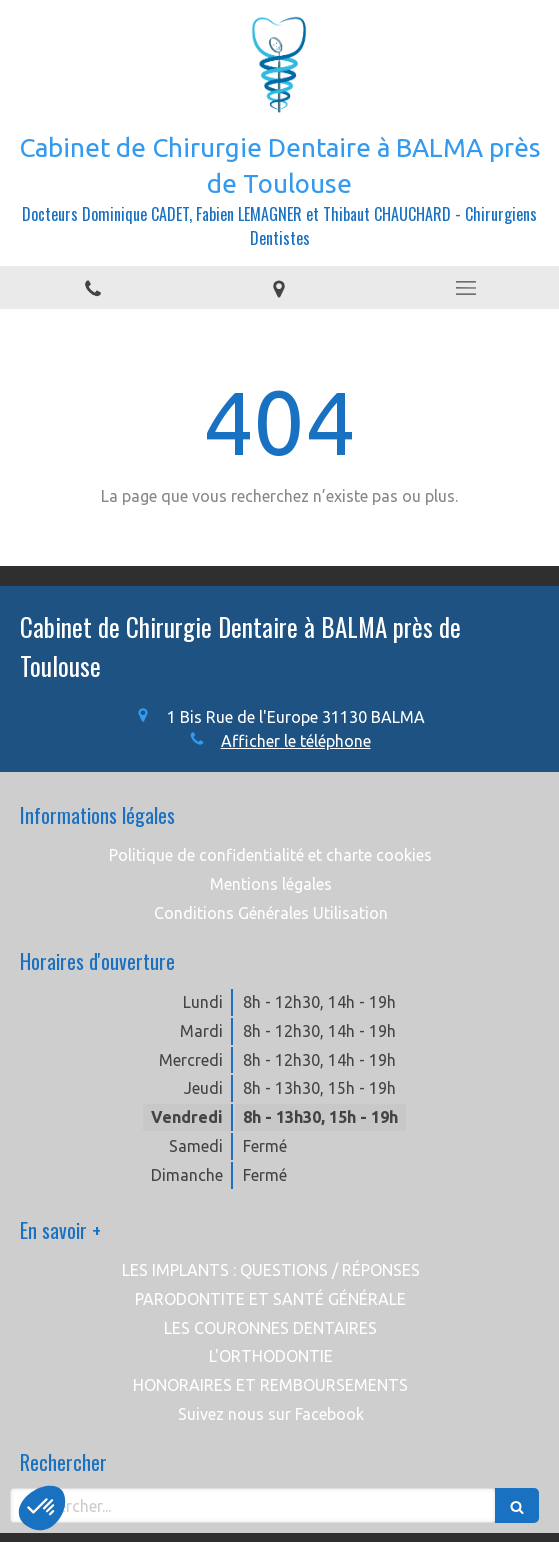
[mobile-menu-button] (466, 288)
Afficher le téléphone (296, 741)
